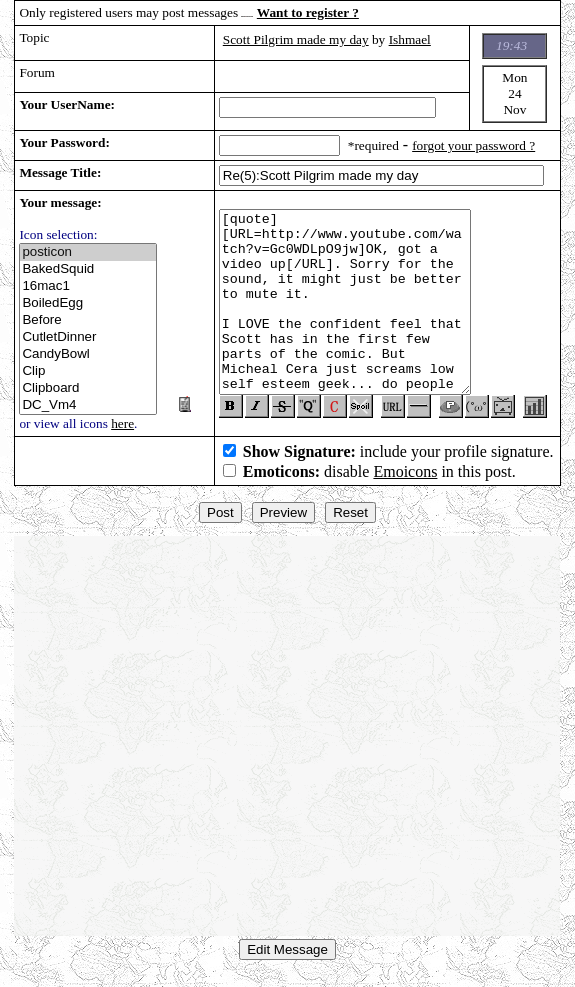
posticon (88, 252)
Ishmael (410, 39)
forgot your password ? (473, 145)
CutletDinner (88, 337)
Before (88, 320)
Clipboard (88, 388)
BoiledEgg (88, 303)
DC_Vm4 (88, 405)
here (122, 423)
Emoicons (405, 479)
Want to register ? (308, 12)
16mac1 (88, 286)
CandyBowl (88, 354)
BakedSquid (88, 269)
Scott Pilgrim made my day (296, 39)
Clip (88, 371)
